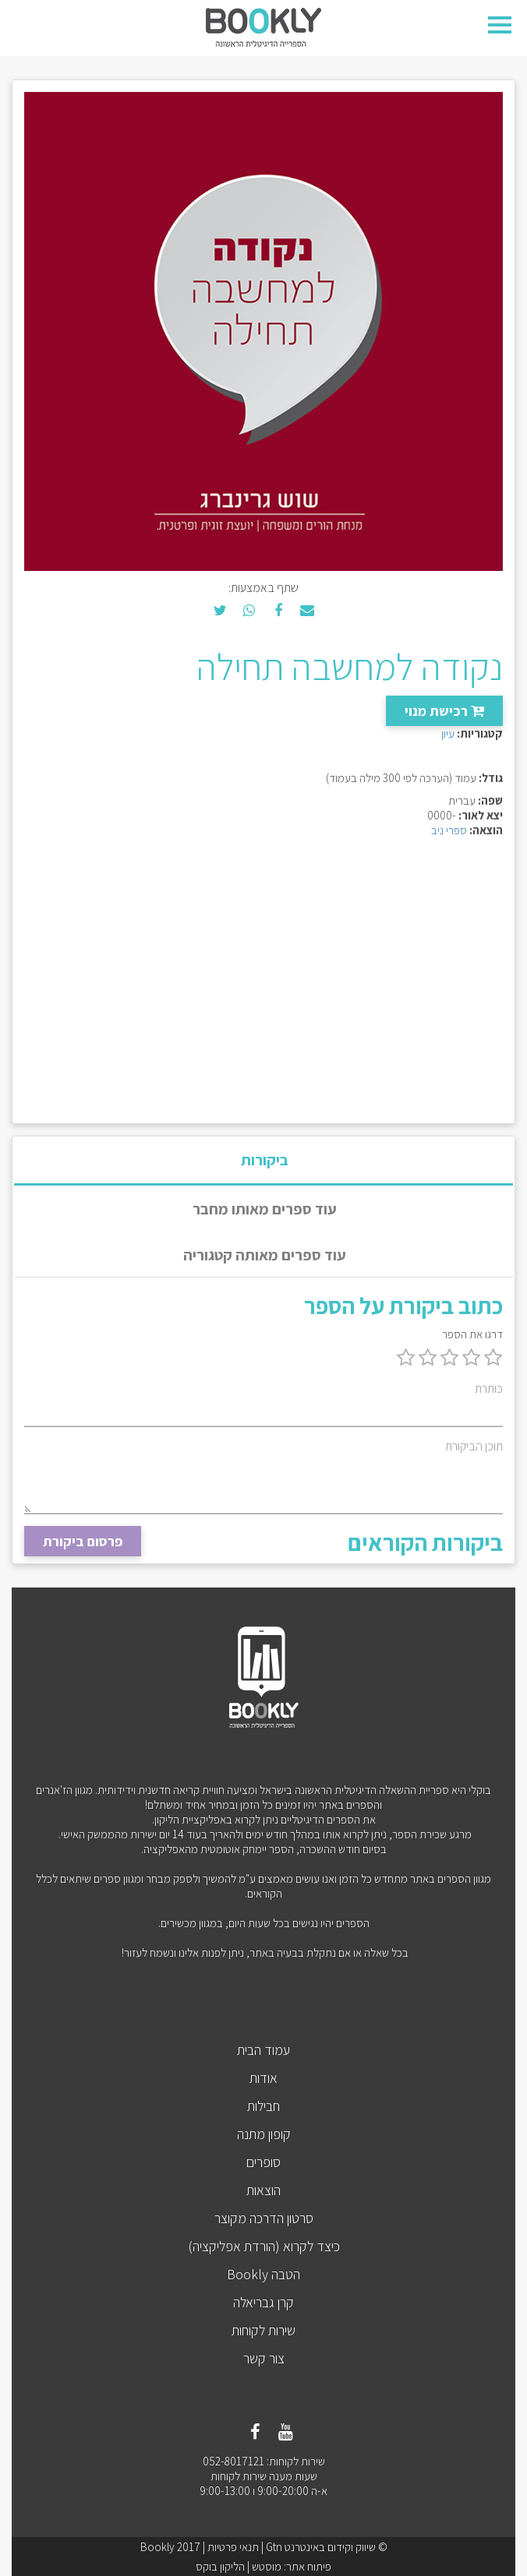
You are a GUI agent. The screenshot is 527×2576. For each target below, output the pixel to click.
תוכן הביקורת (474, 1446)
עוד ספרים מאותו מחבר (265, 1209)
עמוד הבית (263, 2050)
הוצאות (263, 2190)
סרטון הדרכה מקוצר (263, 2218)
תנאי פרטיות (233, 2546)
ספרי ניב (449, 830)
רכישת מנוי (444, 711)
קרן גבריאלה (263, 2302)
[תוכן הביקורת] (263, 1485)
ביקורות (264, 1160)
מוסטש (266, 2566)
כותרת (489, 1388)
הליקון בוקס (220, 2566)
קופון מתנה (264, 2134)
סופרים (263, 2162)
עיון (447, 733)
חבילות (263, 2106)
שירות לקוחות (263, 2330)
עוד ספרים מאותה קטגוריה (264, 1255)
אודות (263, 2078)
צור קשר (264, 2358)
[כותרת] (263, 1413)
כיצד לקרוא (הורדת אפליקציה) (264, 2246)
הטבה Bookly (263, 2274)
